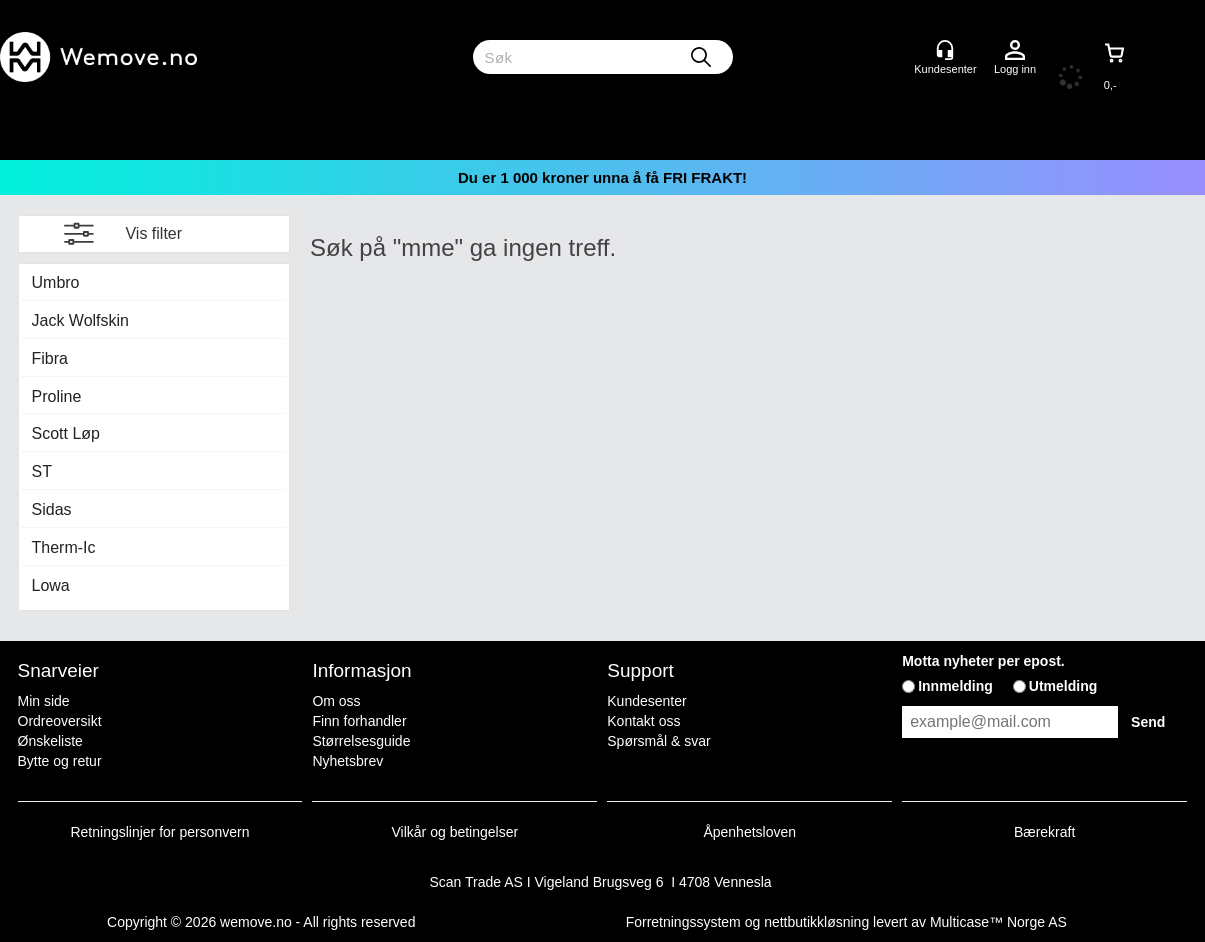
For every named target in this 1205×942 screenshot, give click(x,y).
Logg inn (1015, 51)
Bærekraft (1044, 832)
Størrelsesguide (361, 741)
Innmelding (955, 686)
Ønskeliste (50, 741)
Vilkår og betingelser (455, 832)
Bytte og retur (60, 761)
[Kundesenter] (945, 50)
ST (42, 471)
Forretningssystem (683, 922)
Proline (57, 396)
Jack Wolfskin (81, 320)
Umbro (56, 282)
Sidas (52, 509)
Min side (44, 701)
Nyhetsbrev (347, 761)
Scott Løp (66, 433)
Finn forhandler (359, 721)
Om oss (336, 701)
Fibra (50, 358)
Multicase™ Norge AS (998, 922)
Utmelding (1063, 686)
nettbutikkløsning (816, 922)
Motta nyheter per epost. (983, 661)
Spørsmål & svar (658, 741)
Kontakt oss (643, 721)
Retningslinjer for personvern (160, 832)
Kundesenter (646, 701)
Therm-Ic (64, 547)
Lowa (51, 585)
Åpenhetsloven (749, 832)
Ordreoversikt (60, 721)
